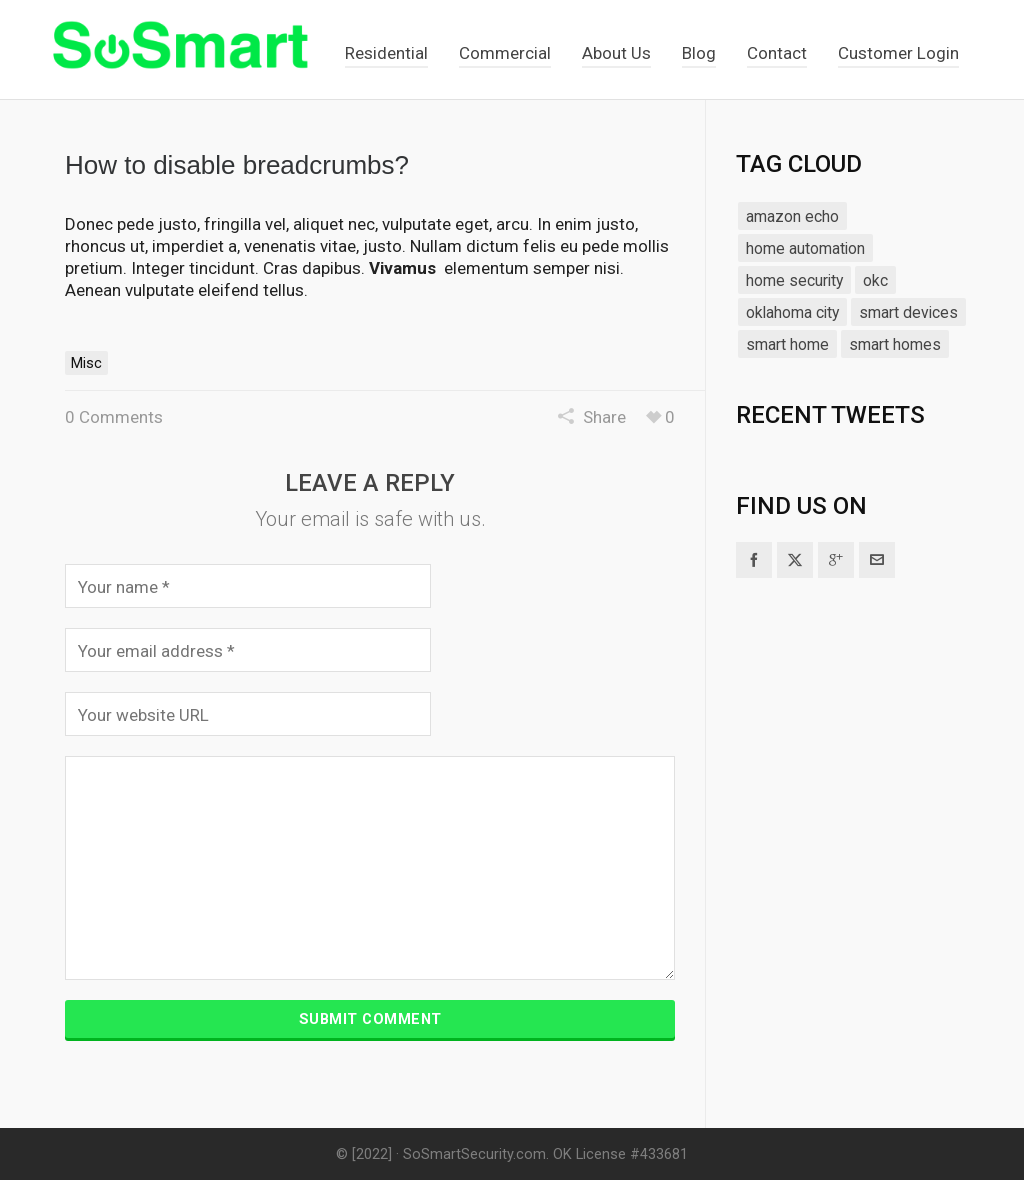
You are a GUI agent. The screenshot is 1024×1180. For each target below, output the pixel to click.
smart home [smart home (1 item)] (787, 344)
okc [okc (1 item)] (875, 280)
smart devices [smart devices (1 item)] (908, 312)
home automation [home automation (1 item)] (805, 248)
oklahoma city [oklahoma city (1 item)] (792, 312)
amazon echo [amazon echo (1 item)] (792, 216)
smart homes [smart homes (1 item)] (895, 344)
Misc (86, 363)
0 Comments (114, 417)
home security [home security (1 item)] (794, 280)
